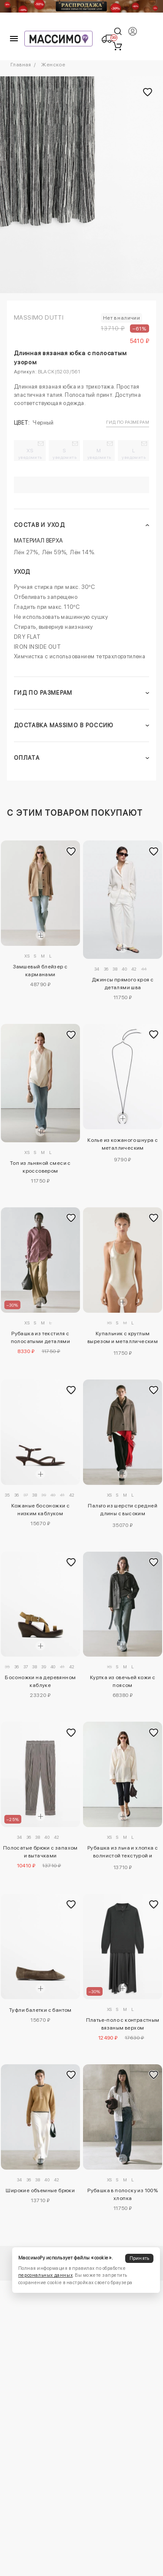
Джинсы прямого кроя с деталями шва (122, 984)
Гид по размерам (127, 422)
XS (30, 454)
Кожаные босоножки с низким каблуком (40, 1510)
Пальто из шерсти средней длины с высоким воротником (122, 1511)
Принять (140, 2258)
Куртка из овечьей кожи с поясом (123, 1681)
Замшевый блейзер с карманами (40, 970)
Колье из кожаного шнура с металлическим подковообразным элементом (122, 1145)
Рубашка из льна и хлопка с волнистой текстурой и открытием (122, 1853)
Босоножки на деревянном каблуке (40, 1681)
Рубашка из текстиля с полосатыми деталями (40, 1337)
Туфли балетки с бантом (40, 2010)
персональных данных (45, 2275)
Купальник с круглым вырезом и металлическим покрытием (122, 1338)
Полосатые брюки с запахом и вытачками (40, 1852)
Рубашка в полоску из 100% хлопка (122, 2194)
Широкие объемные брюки (40, 2190)
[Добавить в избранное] (71, 851)
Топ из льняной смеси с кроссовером (40, 1167)
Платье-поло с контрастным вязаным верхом (123, 2024)
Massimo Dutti (38, 317)
